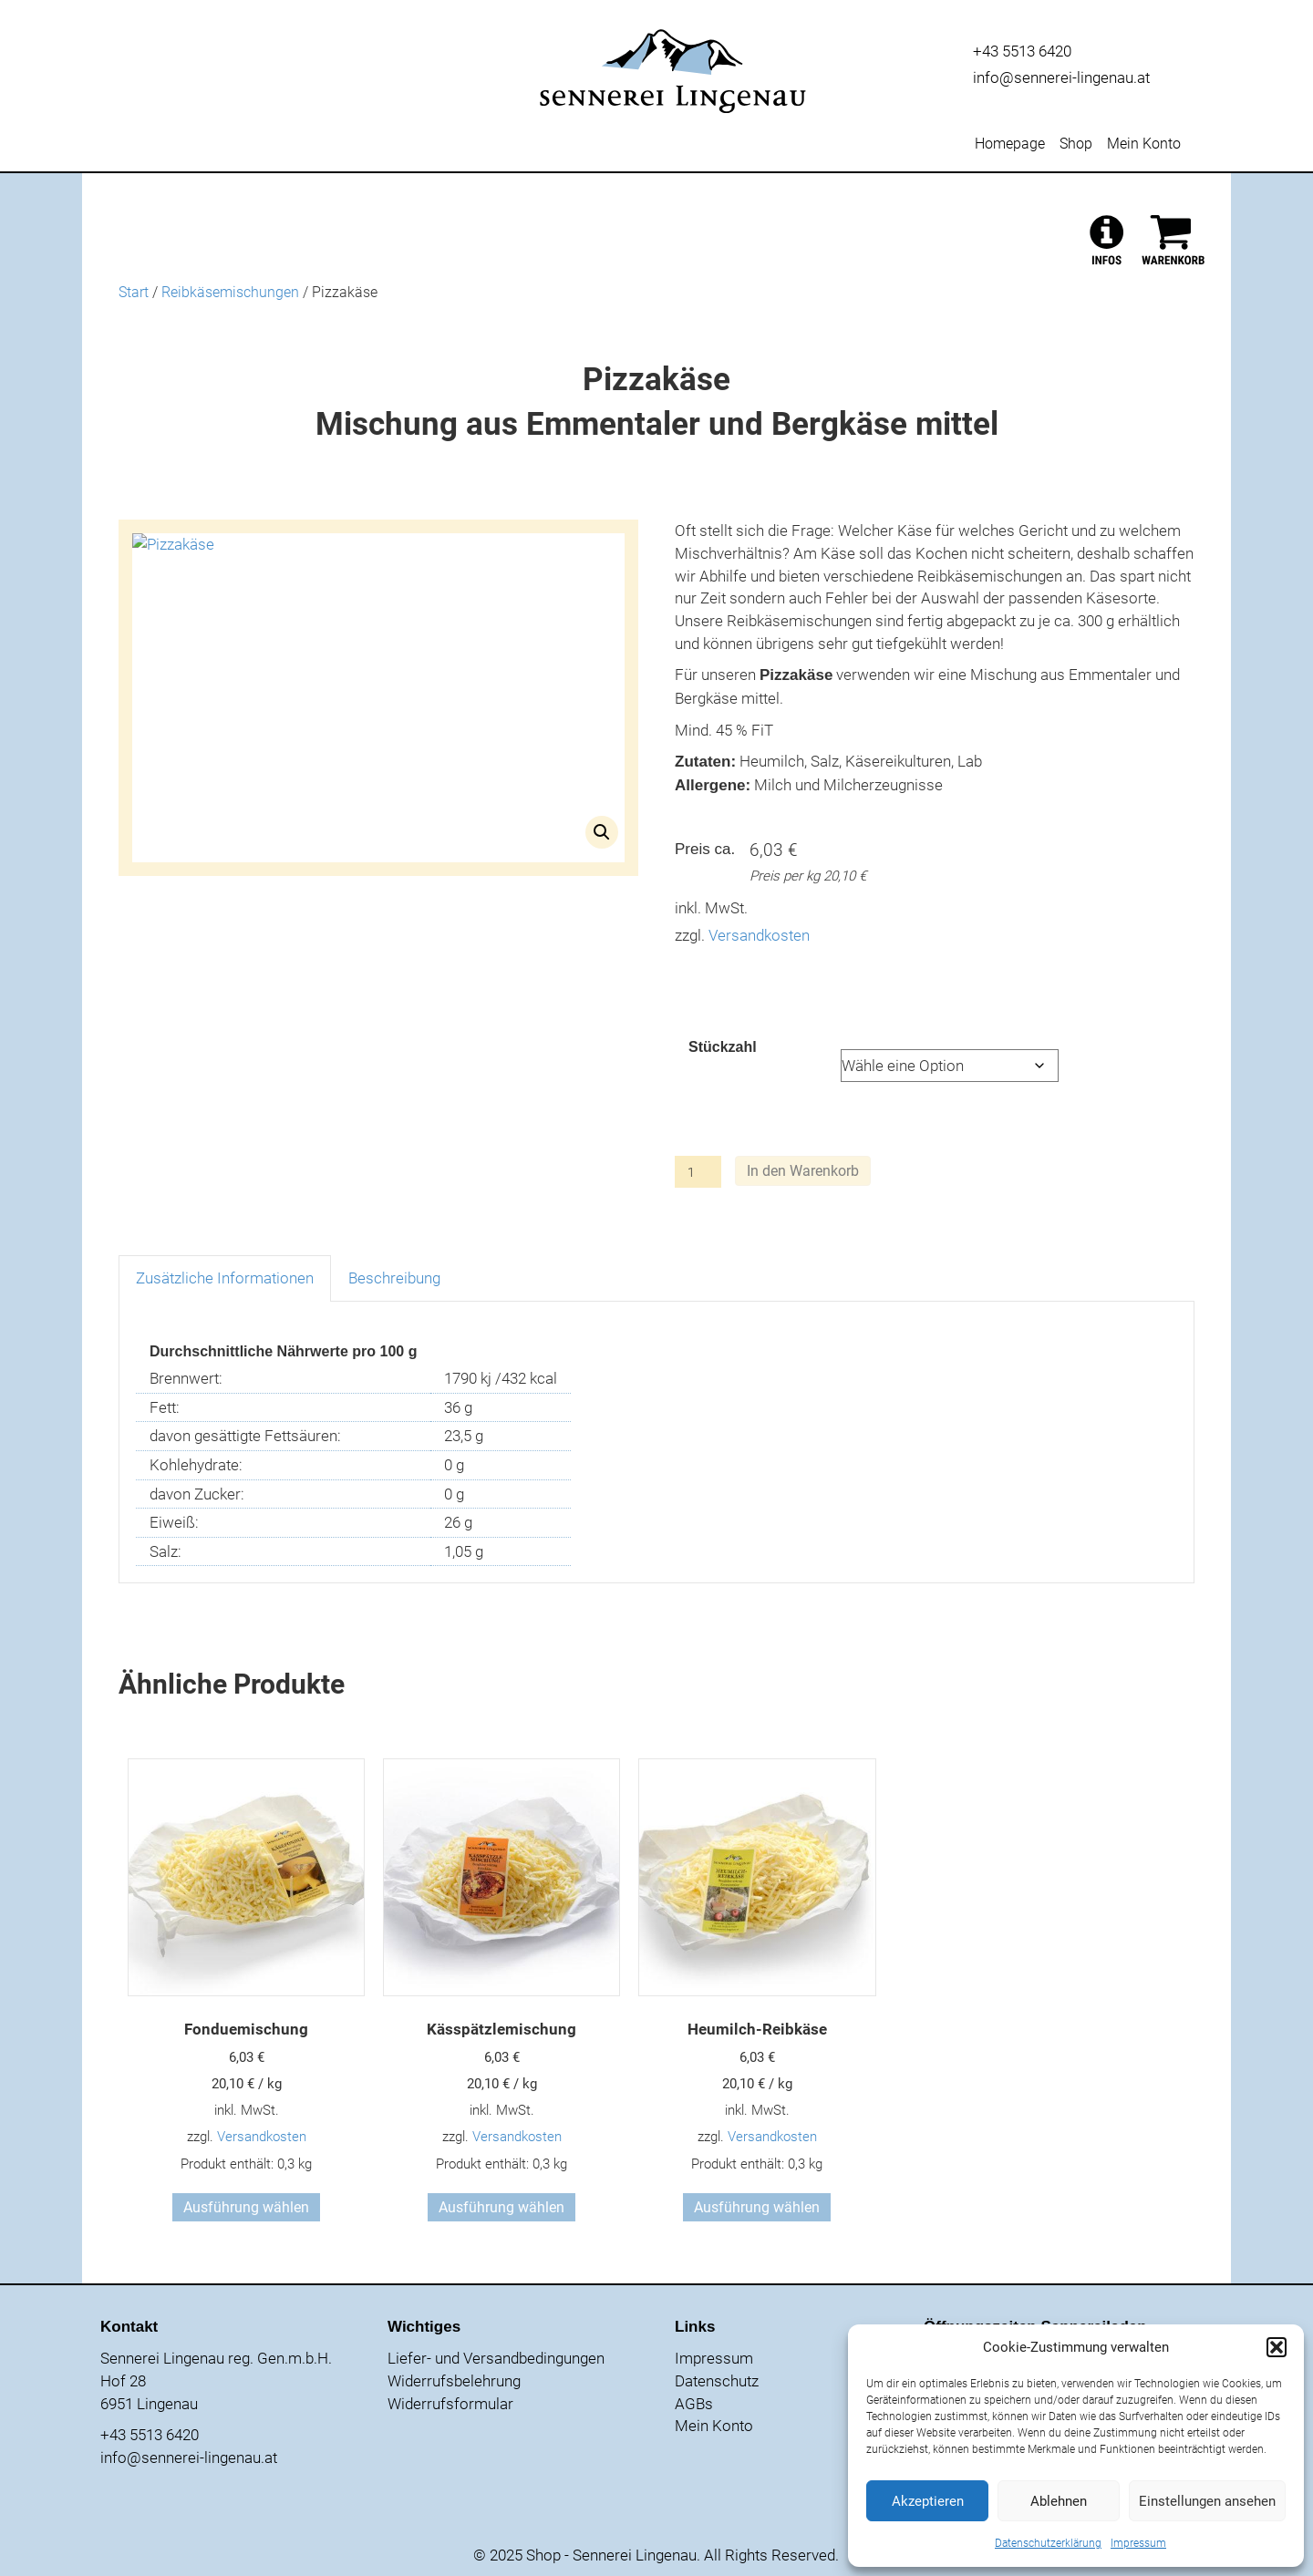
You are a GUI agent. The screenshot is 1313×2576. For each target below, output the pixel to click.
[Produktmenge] (698, 1172)
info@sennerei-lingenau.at (1061, 77)
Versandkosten (759, 935)
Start (134, 292)
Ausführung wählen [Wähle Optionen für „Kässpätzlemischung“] (501, 2207)
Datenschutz (717, 2381)
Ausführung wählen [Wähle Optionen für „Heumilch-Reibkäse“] (757, 2207)
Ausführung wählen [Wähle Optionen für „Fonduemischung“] (246, 2207)
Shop (1076, 144)
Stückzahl (722, 1047)
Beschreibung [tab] (394, 1278)
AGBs (694, 2404)
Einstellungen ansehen (1207, 2501)
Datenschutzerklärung (1048, 2543)
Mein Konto (1144, 144)
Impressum (1138, 2543)
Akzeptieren (928, 2501)
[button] (1276, 2347)
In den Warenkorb (803, 1171)
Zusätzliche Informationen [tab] (225, 1278)
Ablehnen (1058, 2501)
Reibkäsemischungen (230, 292)
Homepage (1010, 144)
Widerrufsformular (450, 2404)
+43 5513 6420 (1022, 51)
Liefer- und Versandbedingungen (496, 2358)
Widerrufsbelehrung (454, 2381)
